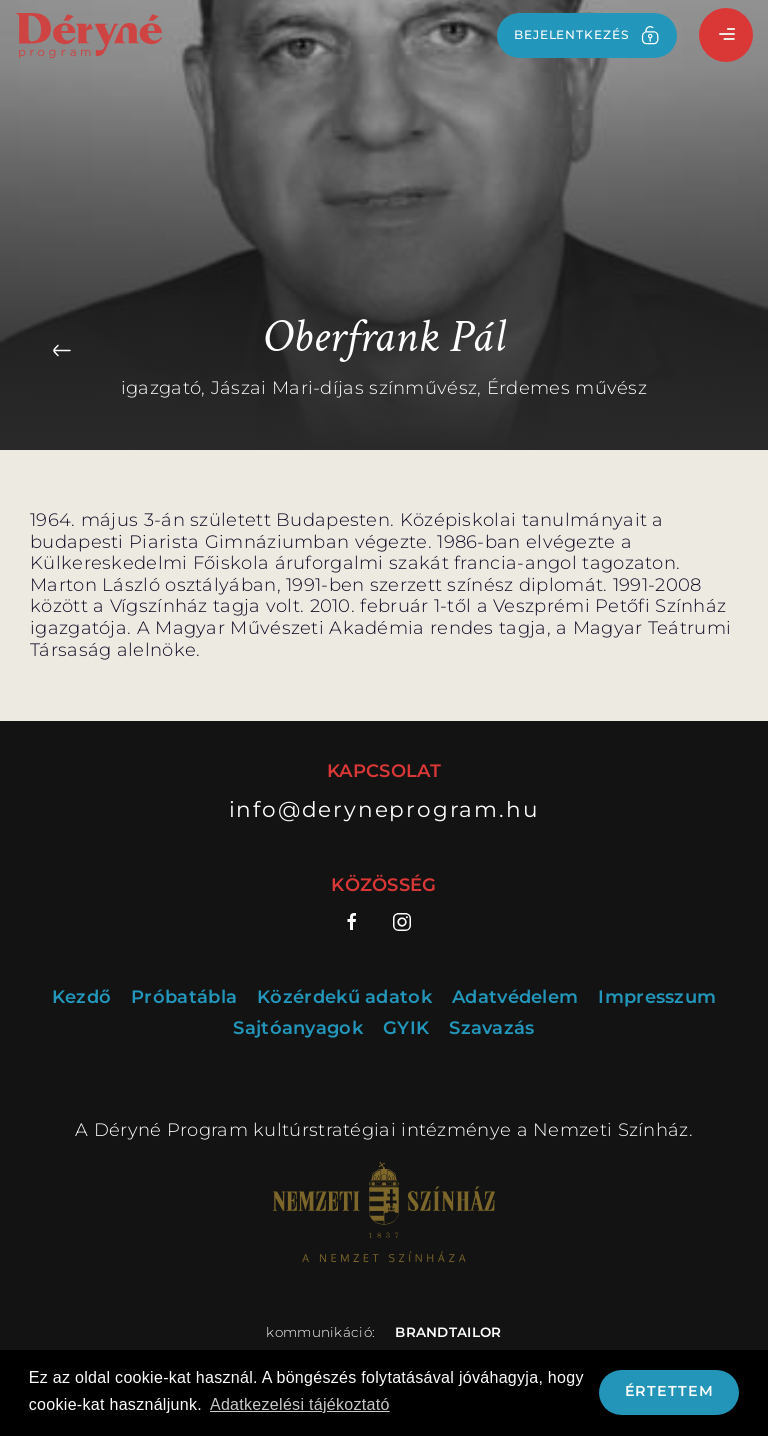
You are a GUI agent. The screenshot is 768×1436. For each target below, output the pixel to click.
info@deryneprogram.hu (384, 809)
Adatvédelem (515, 997)
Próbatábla (184, 997)
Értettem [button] (669, 1391)
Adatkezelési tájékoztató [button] (300, 1404)
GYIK (406, 1028)
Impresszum (657, 997)
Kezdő (82, 997)
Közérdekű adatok (344, 997)
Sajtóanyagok (298, 1028)
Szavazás (491, 1028)
